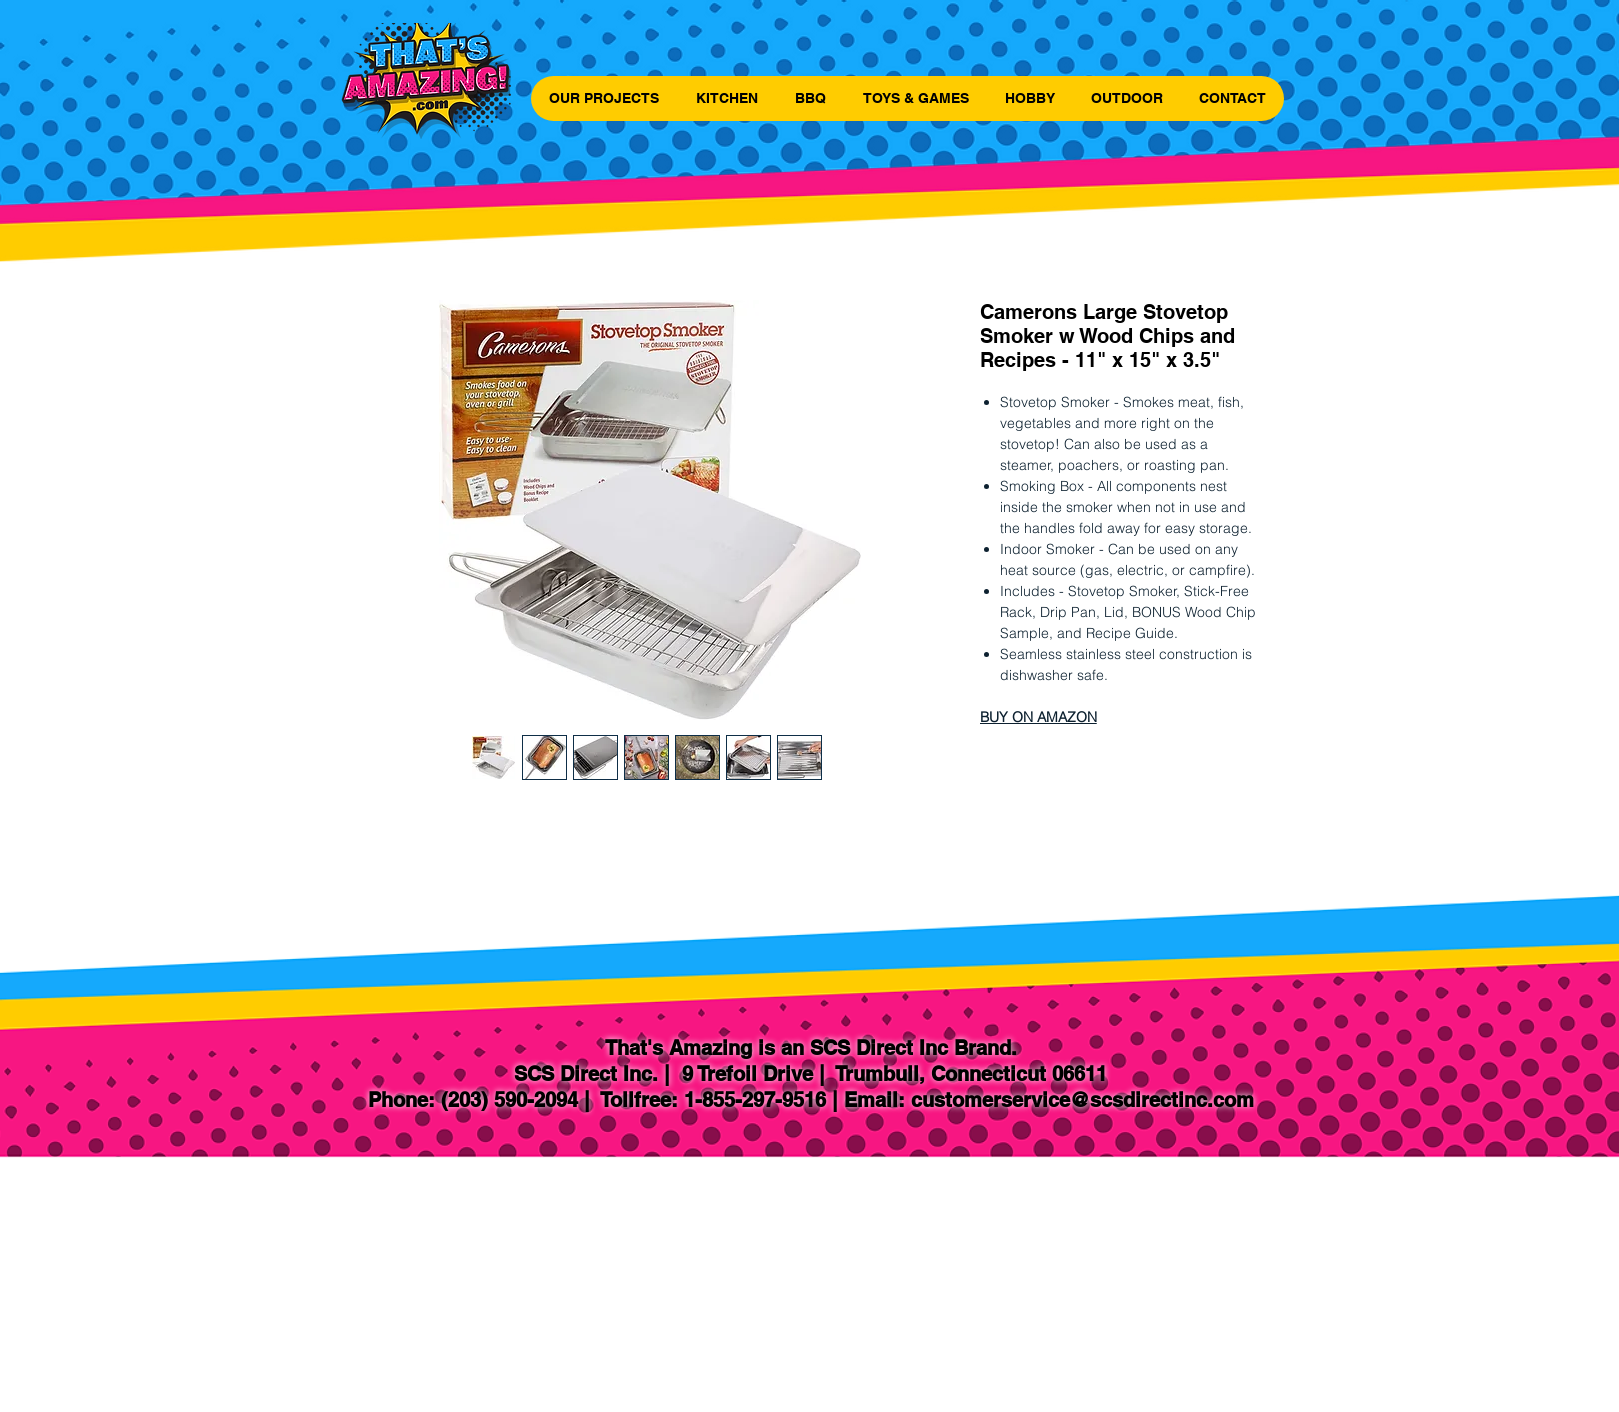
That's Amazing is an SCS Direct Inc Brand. (811, 1048)
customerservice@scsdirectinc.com (1082, 1100)
